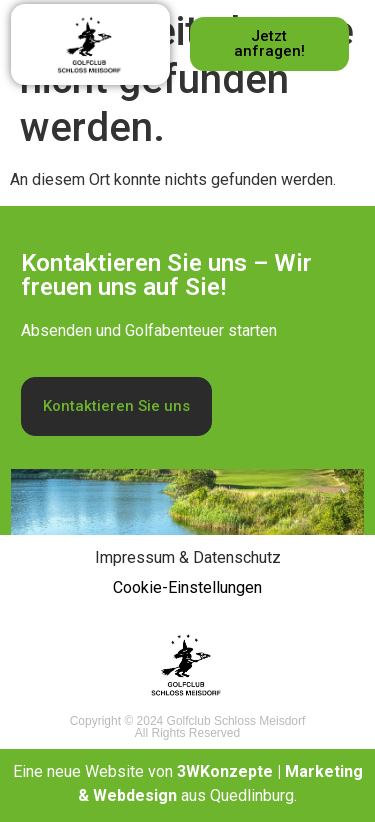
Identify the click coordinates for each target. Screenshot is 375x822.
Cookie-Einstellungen (187, 587)
